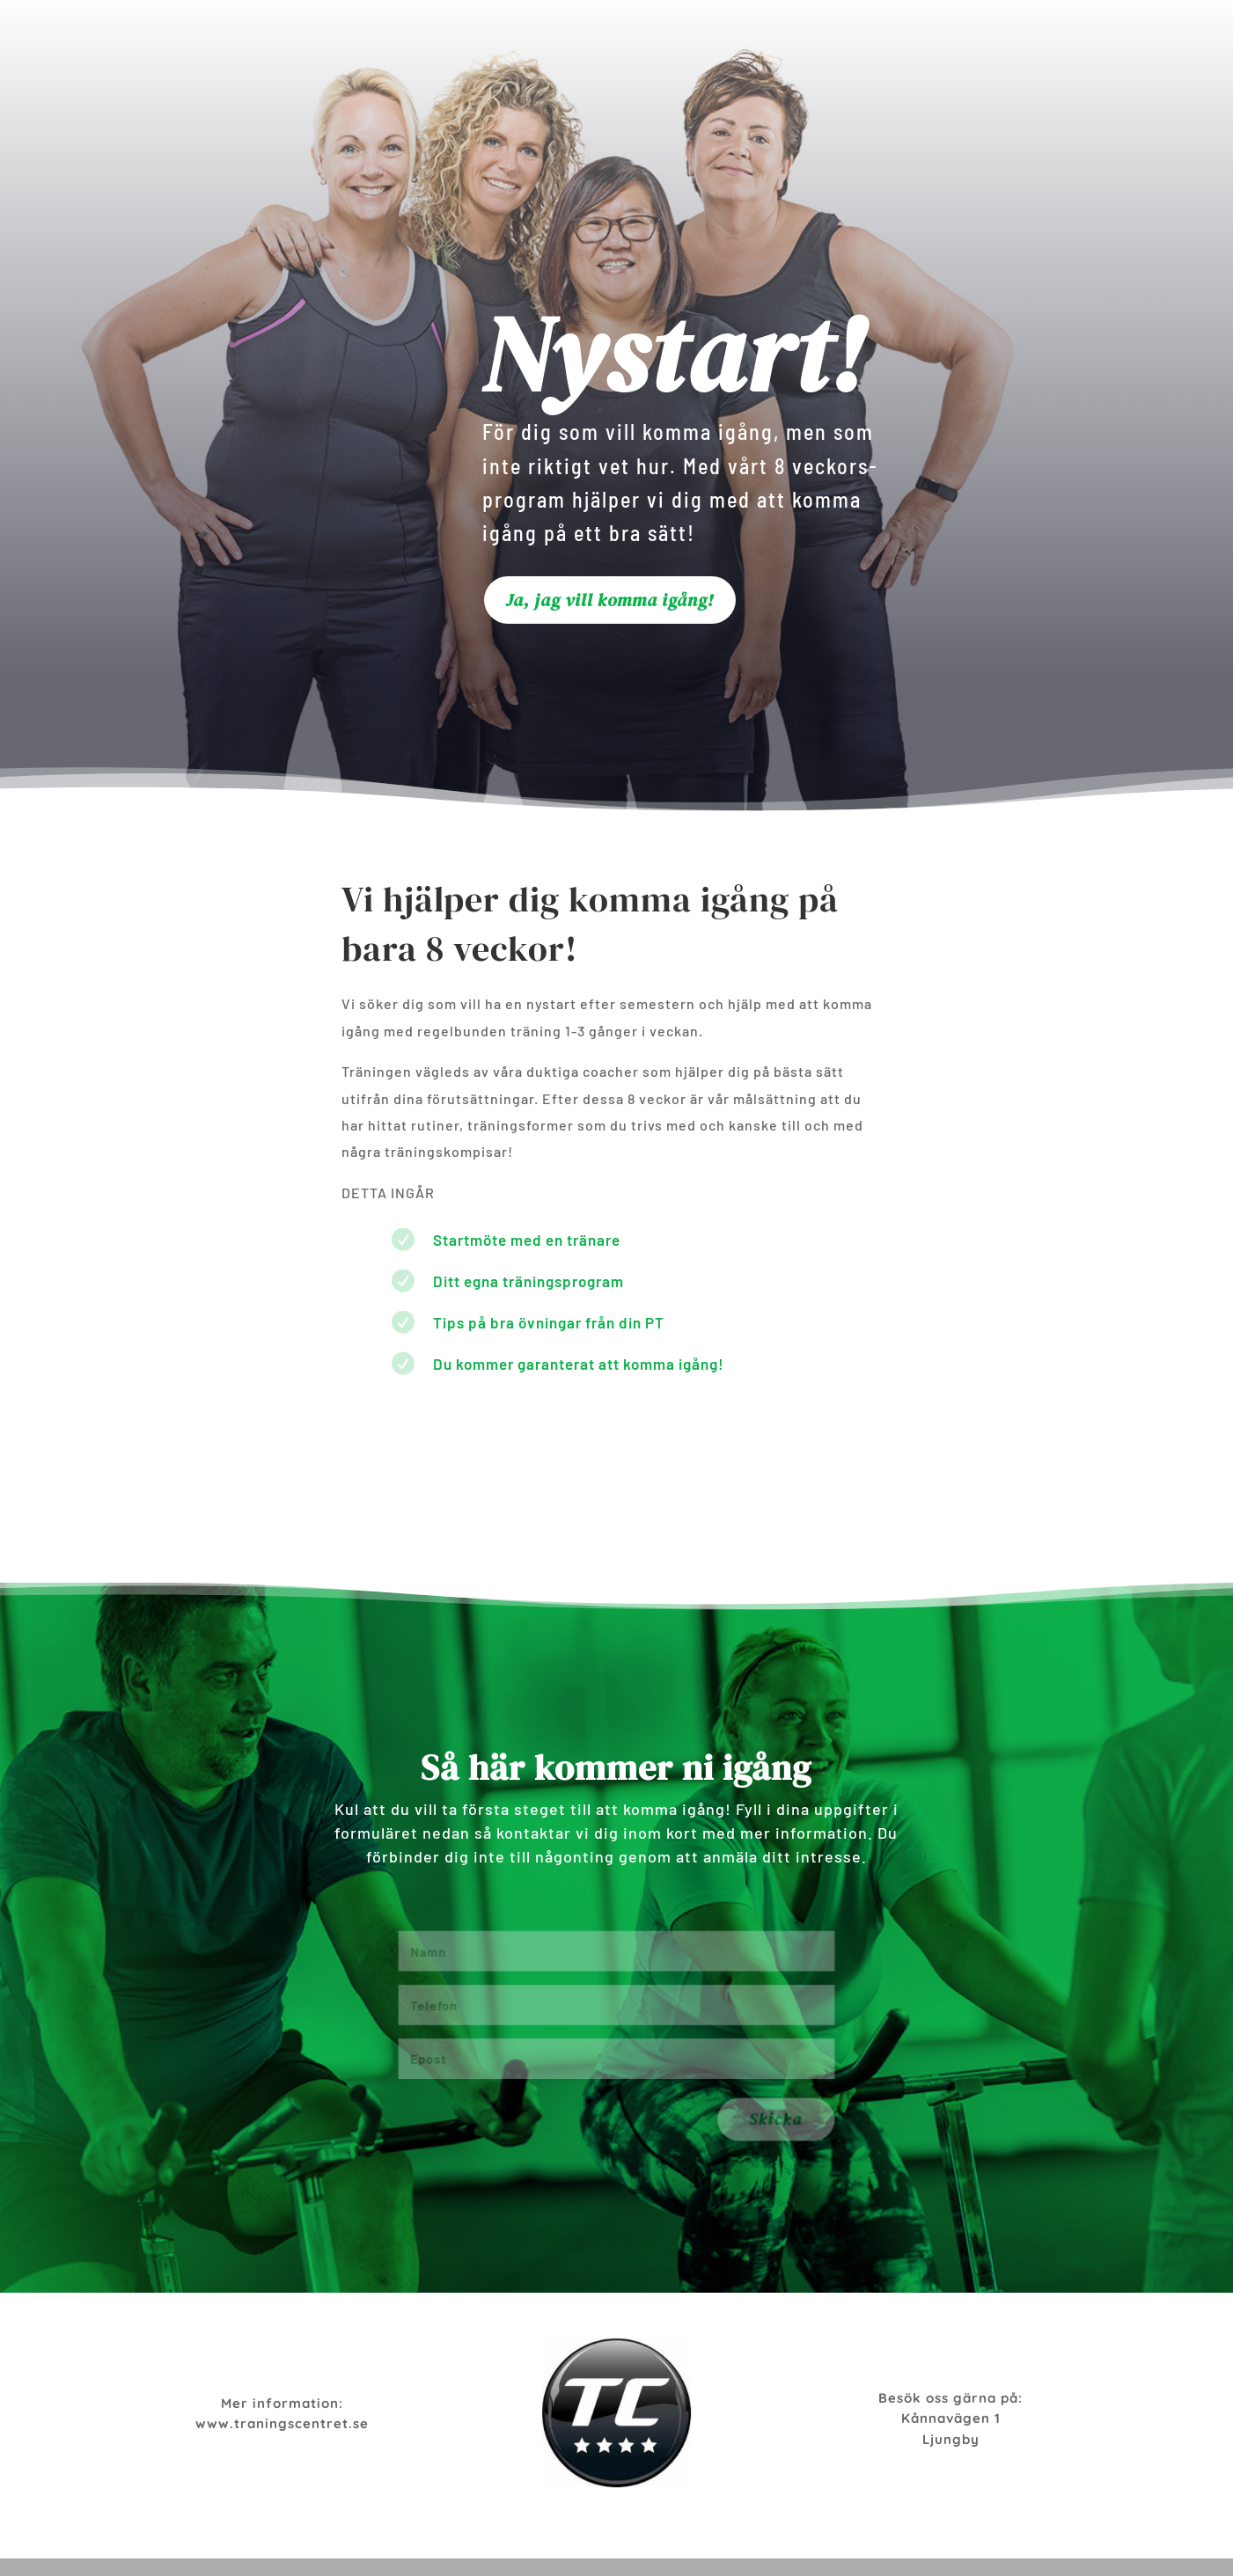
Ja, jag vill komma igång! (610, 600)
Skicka (808, 2127)
